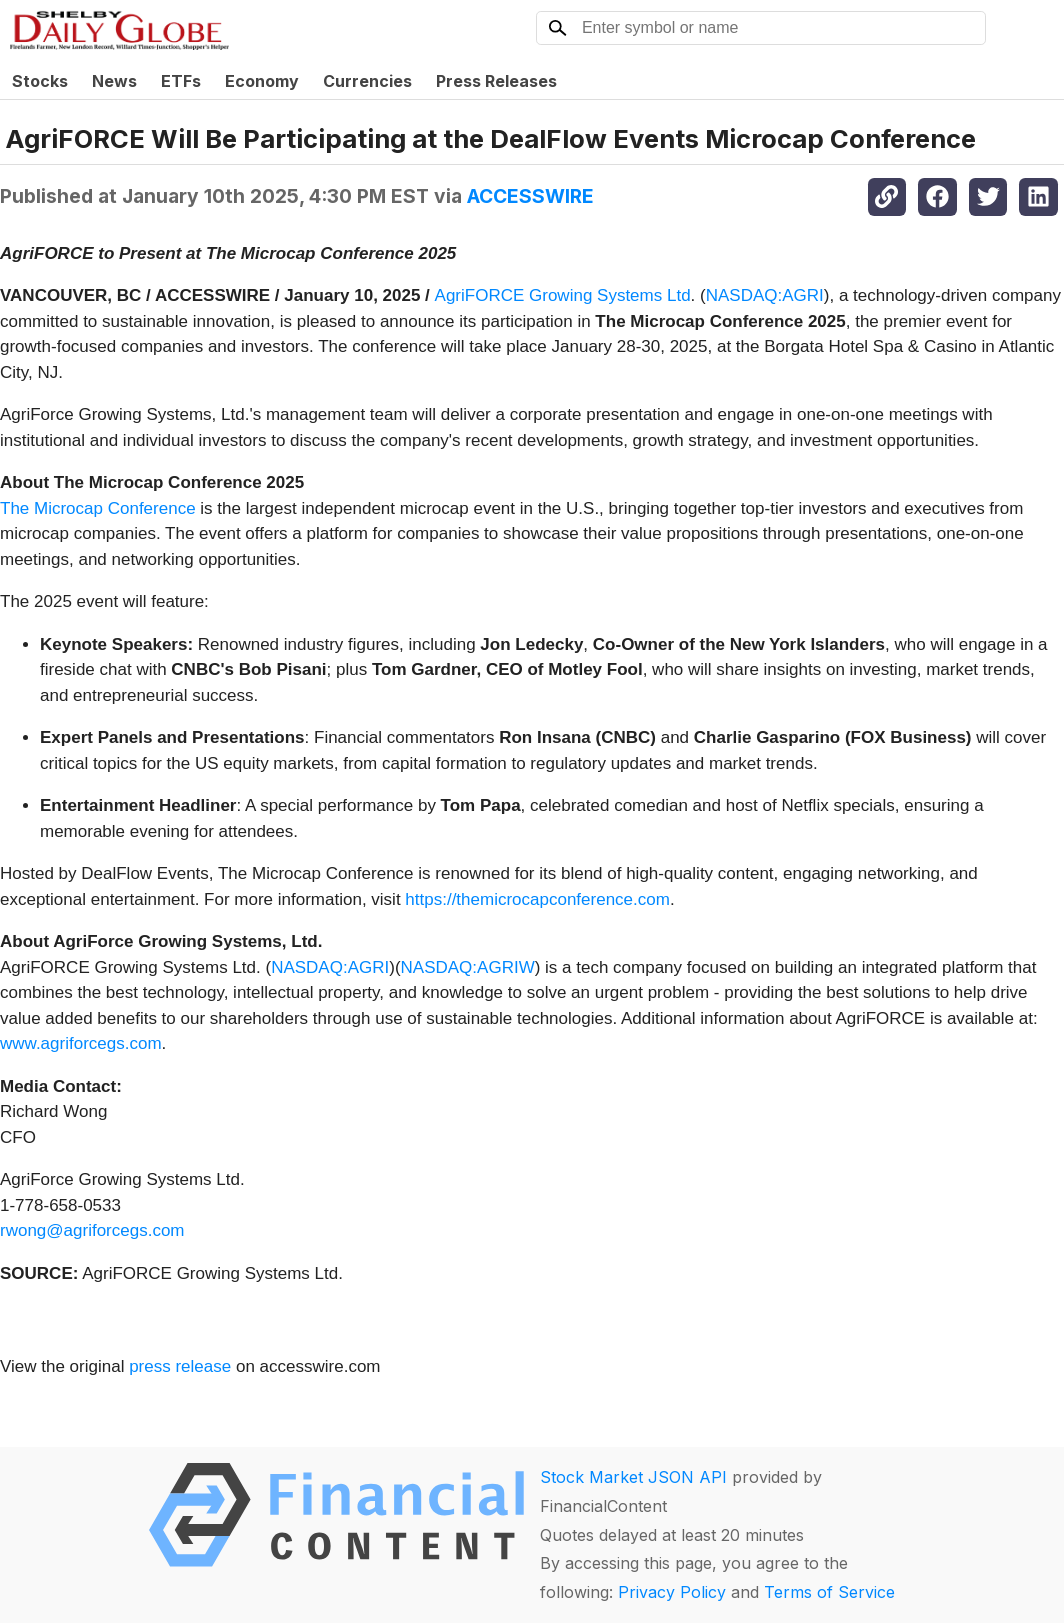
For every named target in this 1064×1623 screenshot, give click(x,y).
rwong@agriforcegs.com (92, 1230)
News (114, 81)
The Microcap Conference (98, 508)
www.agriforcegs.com (81, 1043)
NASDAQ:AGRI (765, 295)
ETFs (181, 81)
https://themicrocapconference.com (537, 899)
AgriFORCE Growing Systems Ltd (563, 295)
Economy (262, 81)
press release (180, 1366)
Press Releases (496, 81)
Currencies (367, 81)
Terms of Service (829, 1592)
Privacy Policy (672, 1592)
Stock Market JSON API (633, 1477)
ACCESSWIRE (530, 196)
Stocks (40, 81)
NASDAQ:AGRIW (468, 967)
